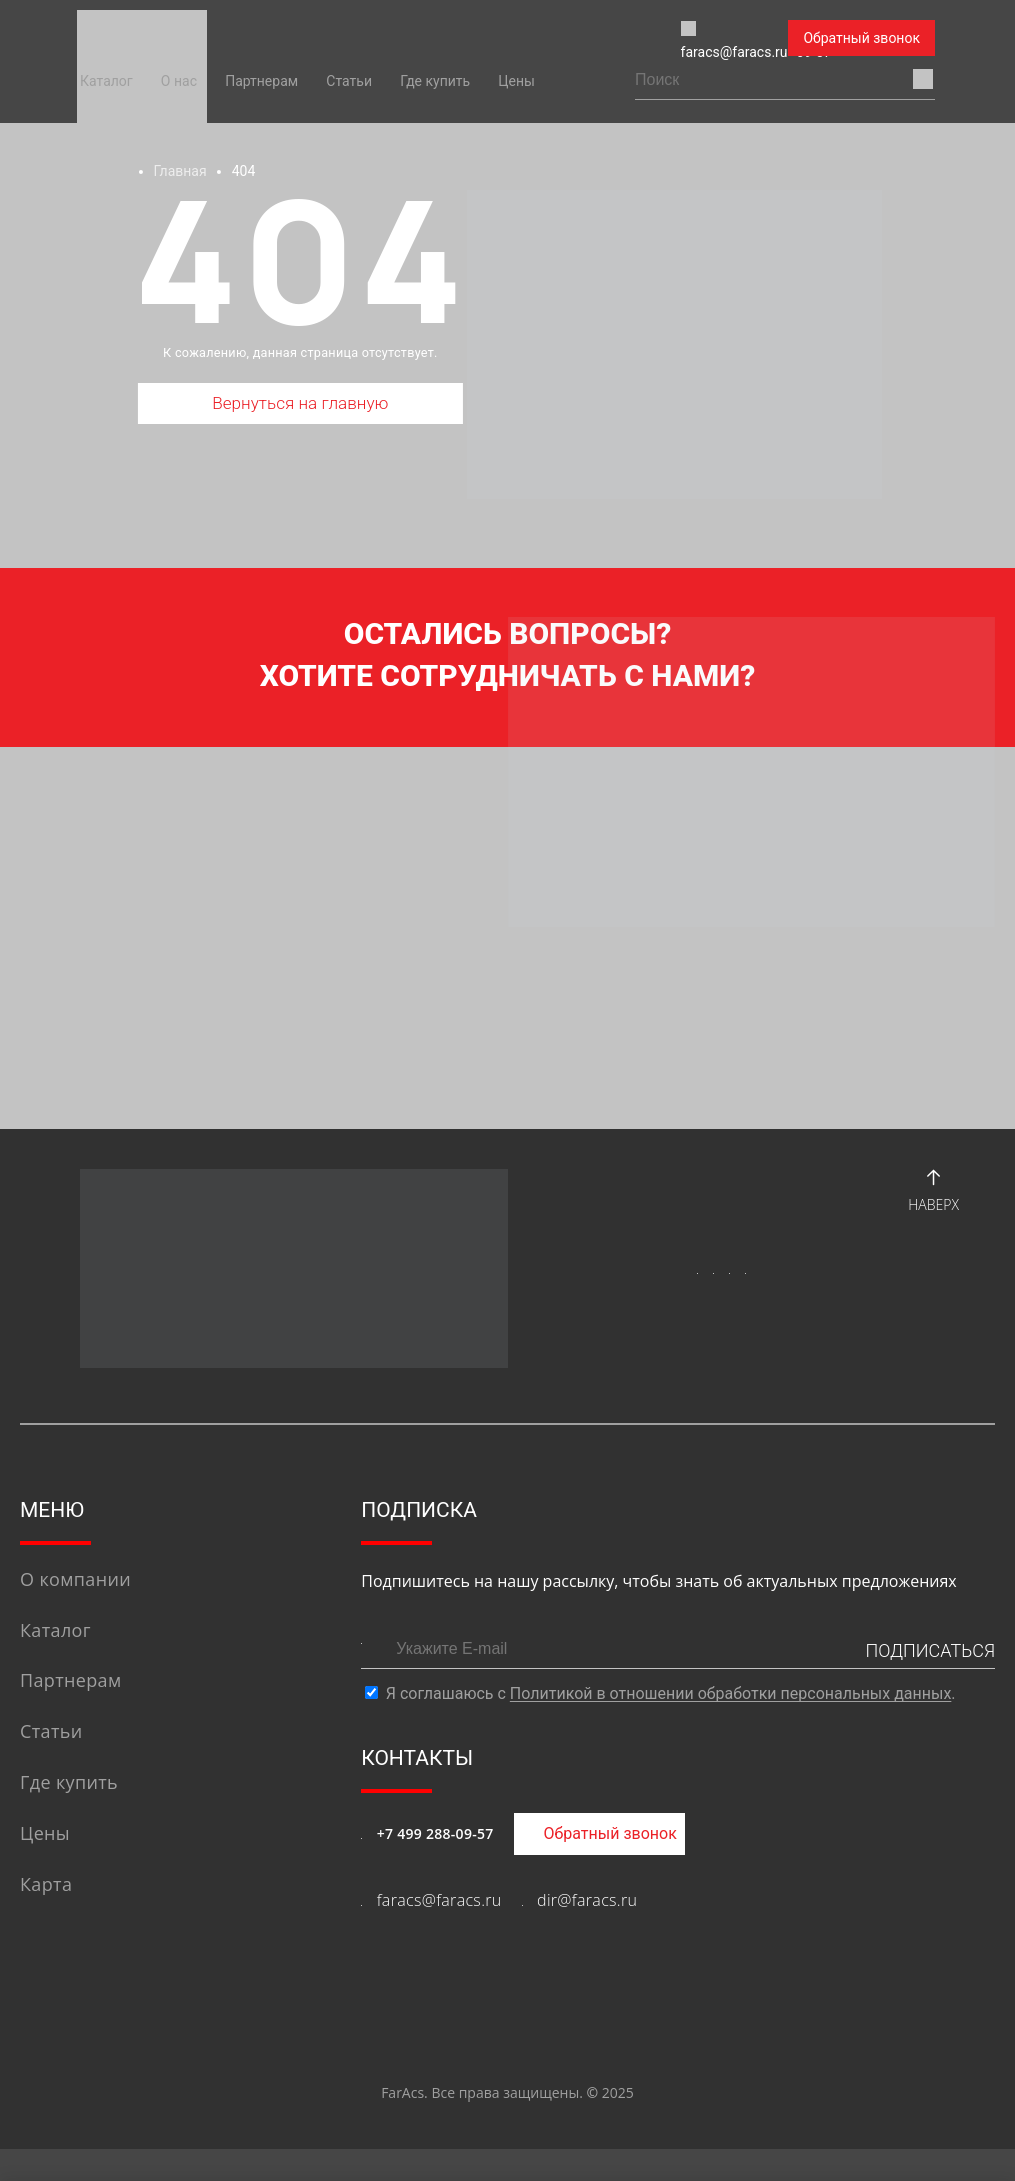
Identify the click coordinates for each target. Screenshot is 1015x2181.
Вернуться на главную (300, 408)
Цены (516, 81)
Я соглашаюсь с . (671, 1726)
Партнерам (261, 81)
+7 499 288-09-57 (435, 1865)
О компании (75, 1611)
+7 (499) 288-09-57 (680, 39)
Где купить (435, 81)
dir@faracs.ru (587, 1932)
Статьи (349, 81)
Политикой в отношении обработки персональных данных (731, 1726)
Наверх (933, 1219)
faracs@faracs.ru (495, 39)
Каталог (106, 81)
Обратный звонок (861, 38)
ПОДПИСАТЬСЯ (930, 1683)
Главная (179, 171)
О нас (179, 81)
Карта (46, 1916)
